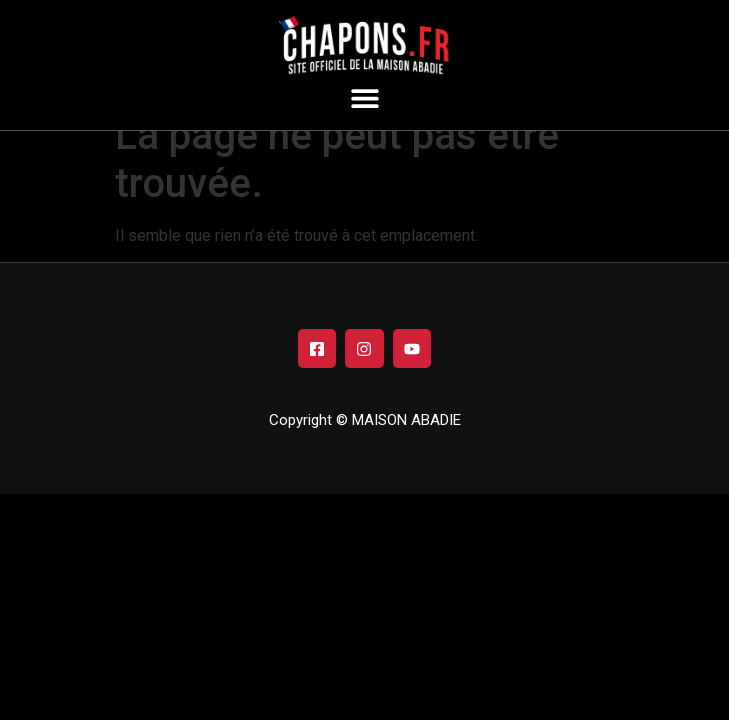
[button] (364, 97)
